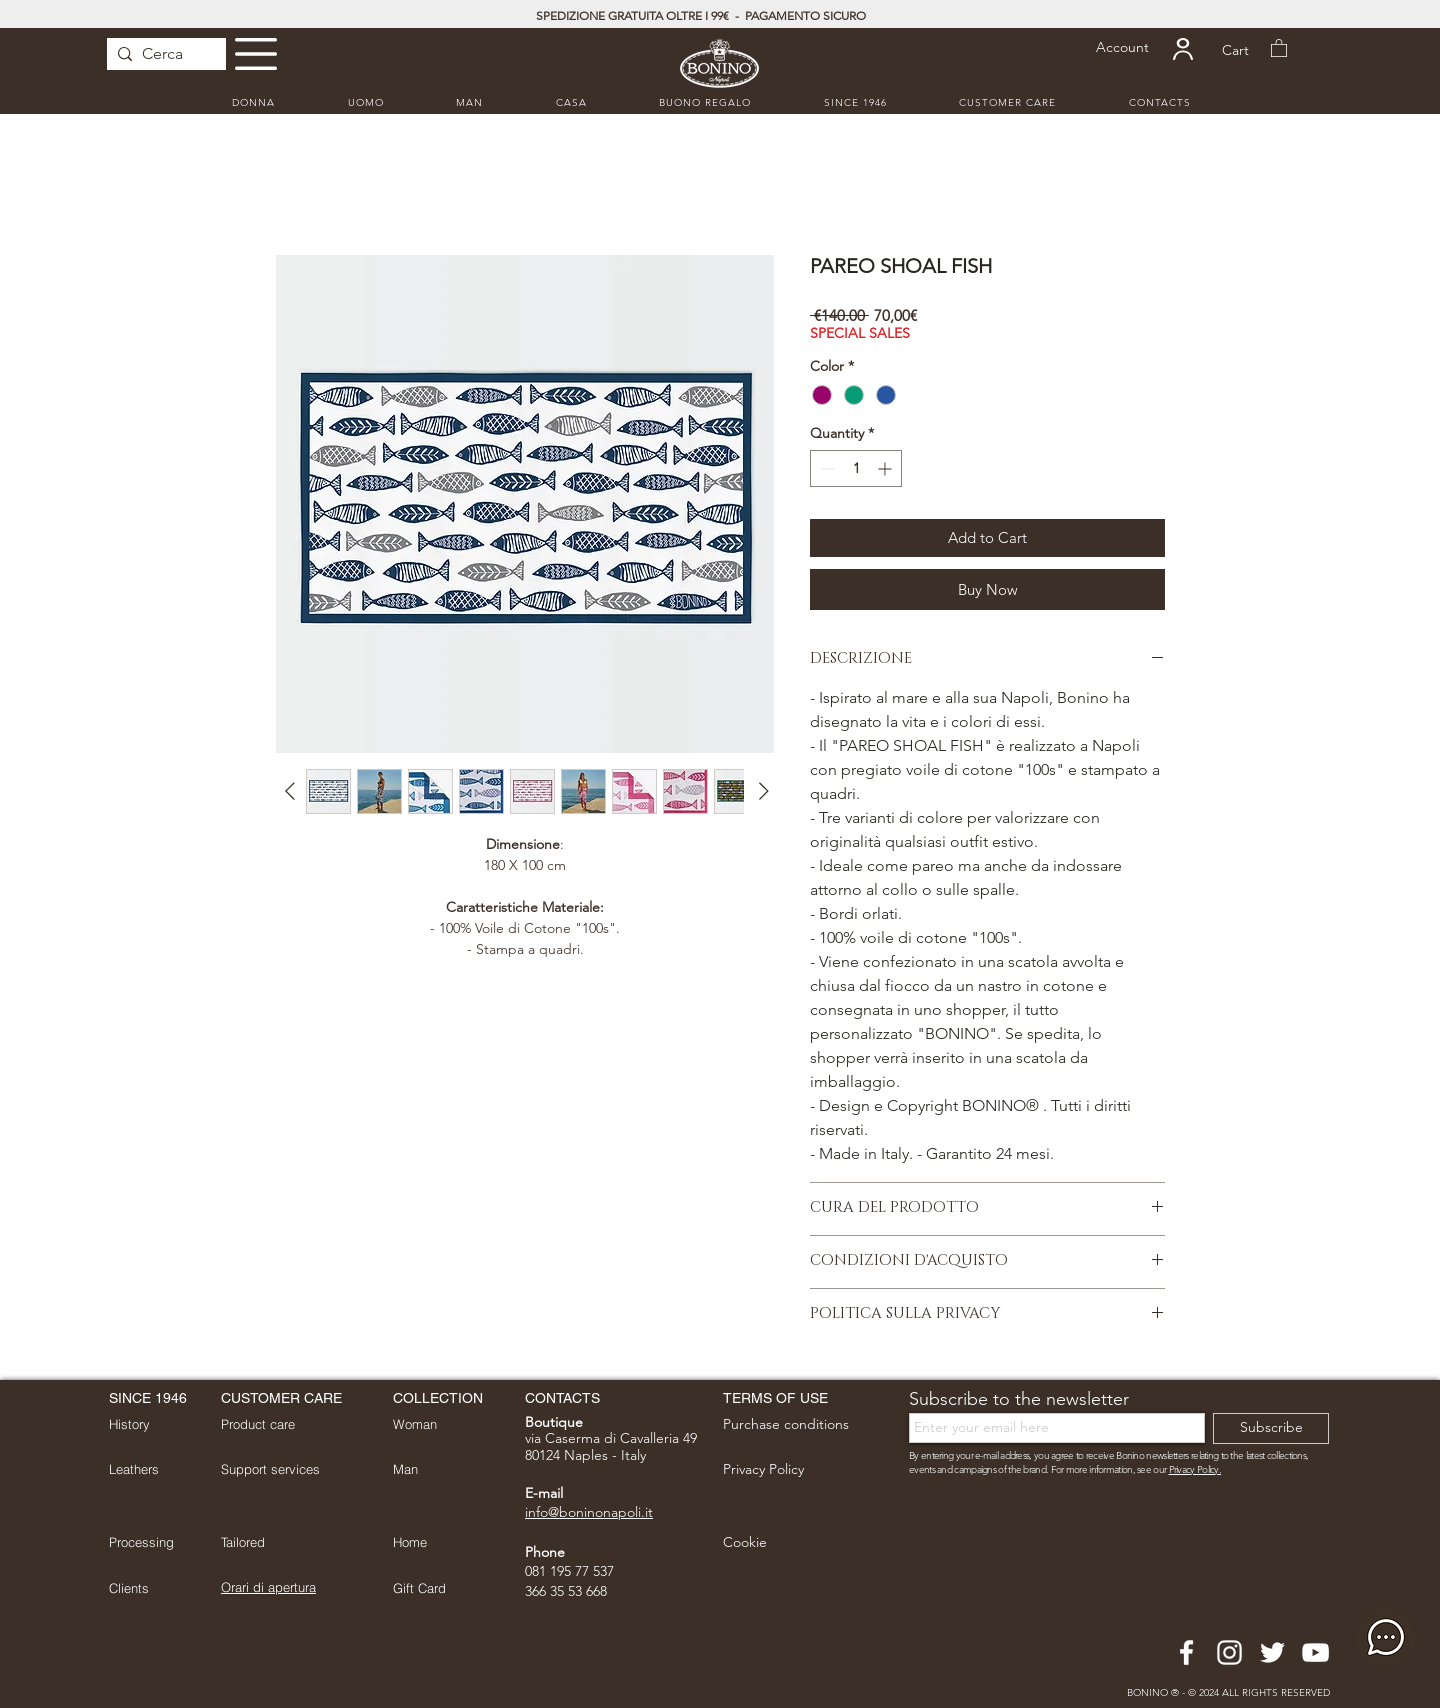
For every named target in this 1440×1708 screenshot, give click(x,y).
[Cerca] (162, 54)
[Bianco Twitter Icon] (1272, 1652)
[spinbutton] (856, 468)
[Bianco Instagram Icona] (1229, 1652)
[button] (256, 54)
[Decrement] (825, 468)
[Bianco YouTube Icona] (1315, 1652)
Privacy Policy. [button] (1195, 1469)
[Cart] (1235, 50)
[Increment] (886, 468)
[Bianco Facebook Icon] (1186, 1652)
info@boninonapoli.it (589, 1512)
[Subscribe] (1271, 1428)
